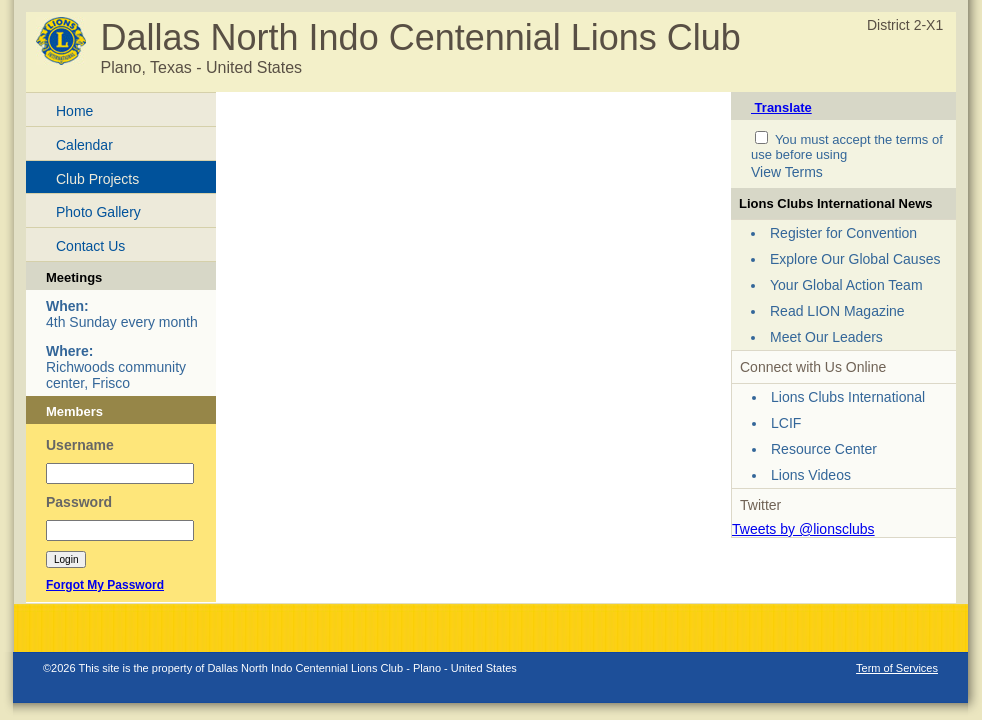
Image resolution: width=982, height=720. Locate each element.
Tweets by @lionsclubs (803, 529)
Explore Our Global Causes (855, 259)
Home (74, 111)
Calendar (84, 145)
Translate (781, 107)
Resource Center (824, 449)
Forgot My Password (105, 585)
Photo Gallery (98, 212)
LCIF (786, 423)
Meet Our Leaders (826, 337)
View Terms (787, 172)
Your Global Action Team (846, 285)
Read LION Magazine (837, 311)
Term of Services (897, 668)
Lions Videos (811, 475)
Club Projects (97, 179)
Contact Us (90, 246)
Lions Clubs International (848, 397)
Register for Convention (843, 233)
